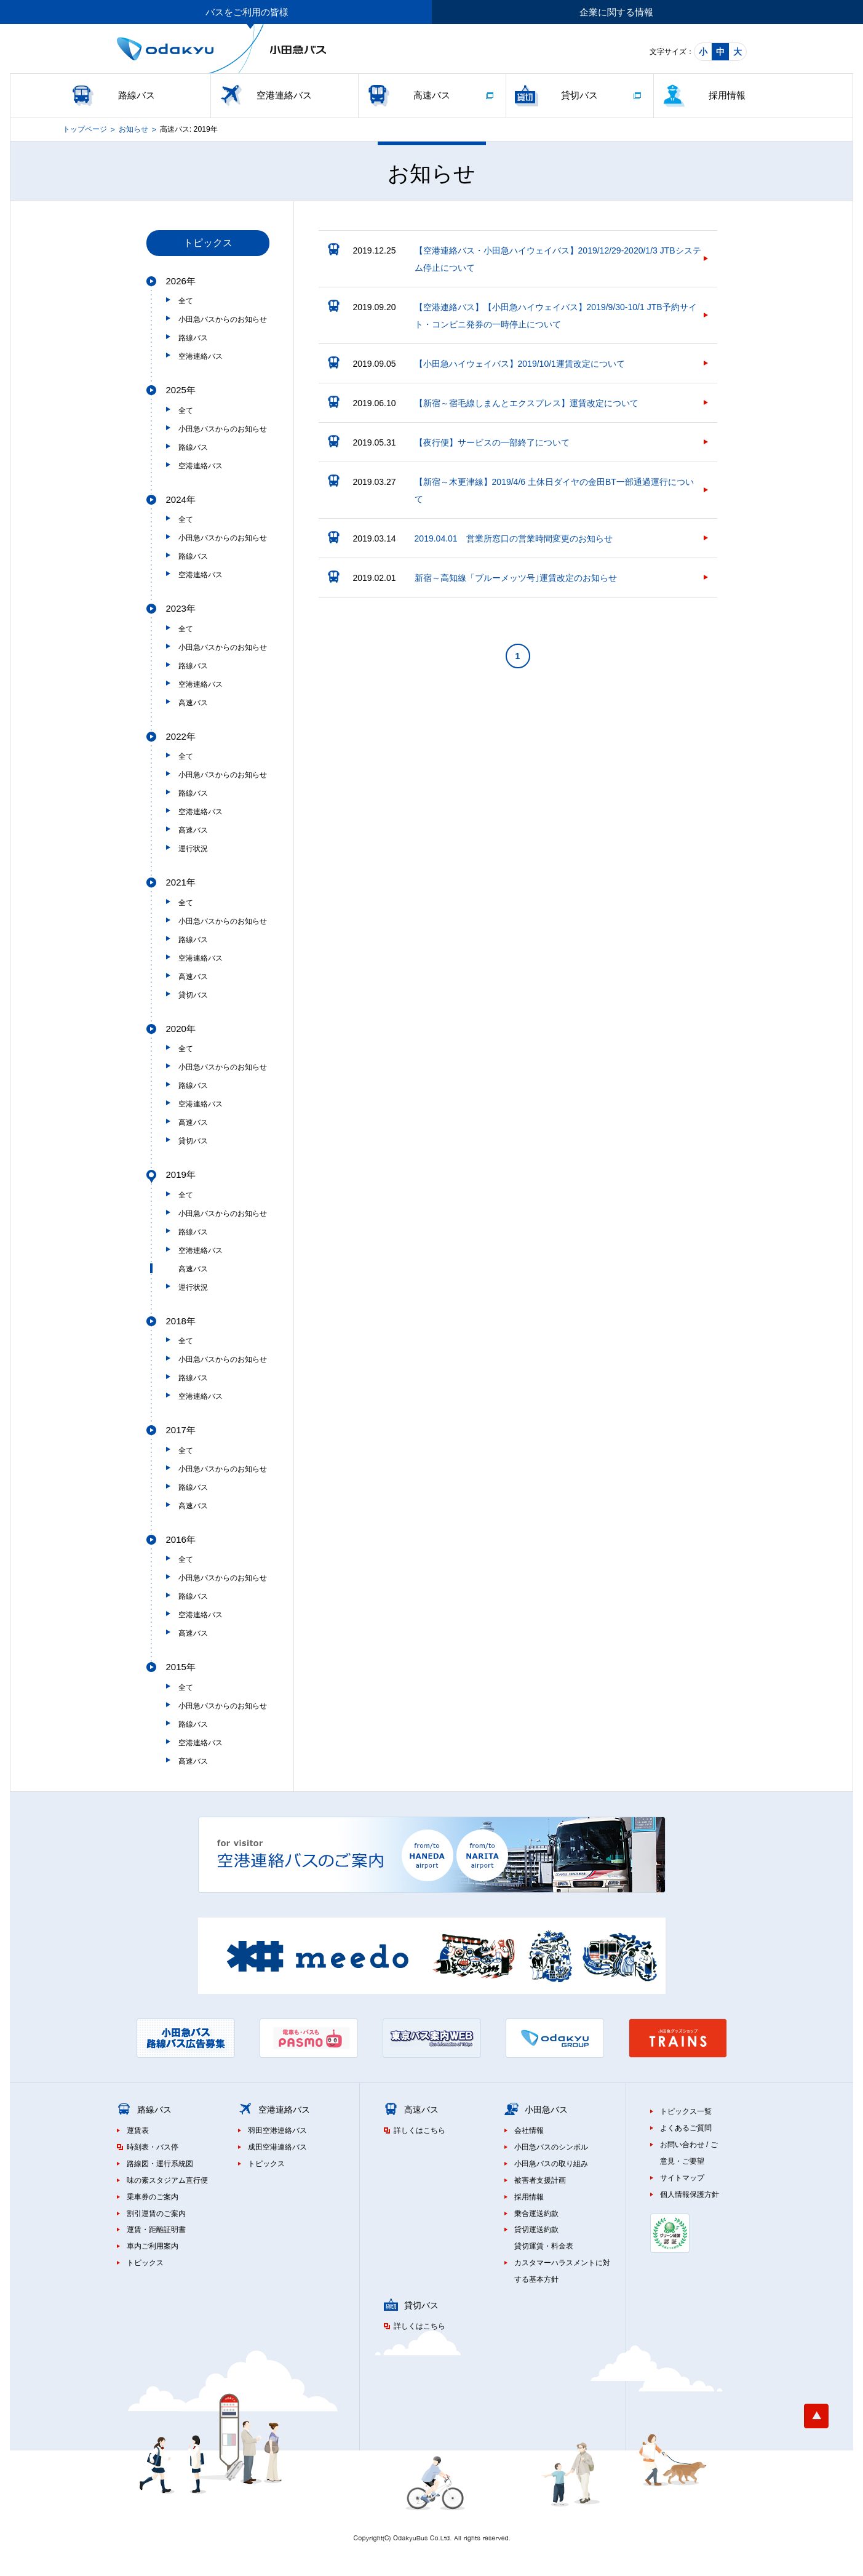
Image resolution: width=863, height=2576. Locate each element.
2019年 (181, 1174)
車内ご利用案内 (152, 2246)
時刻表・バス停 (152, 2147)
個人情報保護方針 (689, 2194)
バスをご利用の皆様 (246, 12)
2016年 (181, 1539)
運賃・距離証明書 (156, 2229)
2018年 (181, 1321)
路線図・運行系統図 (160, 2163)
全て (185, 301)
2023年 (181, 608)
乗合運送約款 (536, 2213)
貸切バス (579, 95)
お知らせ (133, 129)
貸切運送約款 (536, 2229)
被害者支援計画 (540, 2180)
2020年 (181, 1028)
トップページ (85, 129)
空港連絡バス (284, 95)
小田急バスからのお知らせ (222, 319)
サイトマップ (682, 2178)
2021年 (181, 882)
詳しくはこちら (419, 2130)
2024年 (181, 499)
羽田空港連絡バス (277, 2130)
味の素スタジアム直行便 (167, 2180)
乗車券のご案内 (152, 2197)
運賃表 (138, 2130)
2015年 (181, 1667)
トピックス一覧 (686, 2111)
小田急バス (546, 2109)
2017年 (181, 1430)
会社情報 (529, 2130)
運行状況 (193, 848)
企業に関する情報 (616, 12)
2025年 (181, 390)
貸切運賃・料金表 (543, 2246)
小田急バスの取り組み (551, 2163)
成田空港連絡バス (277, 2147)
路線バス (136, 95)
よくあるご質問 (686, 2128)
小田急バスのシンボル (551, 2147)
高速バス (431, 95)
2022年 (181, 736)
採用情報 (727, 95)
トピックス (145, 2262)
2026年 (181, 281)
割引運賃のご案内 (156, 2213)
